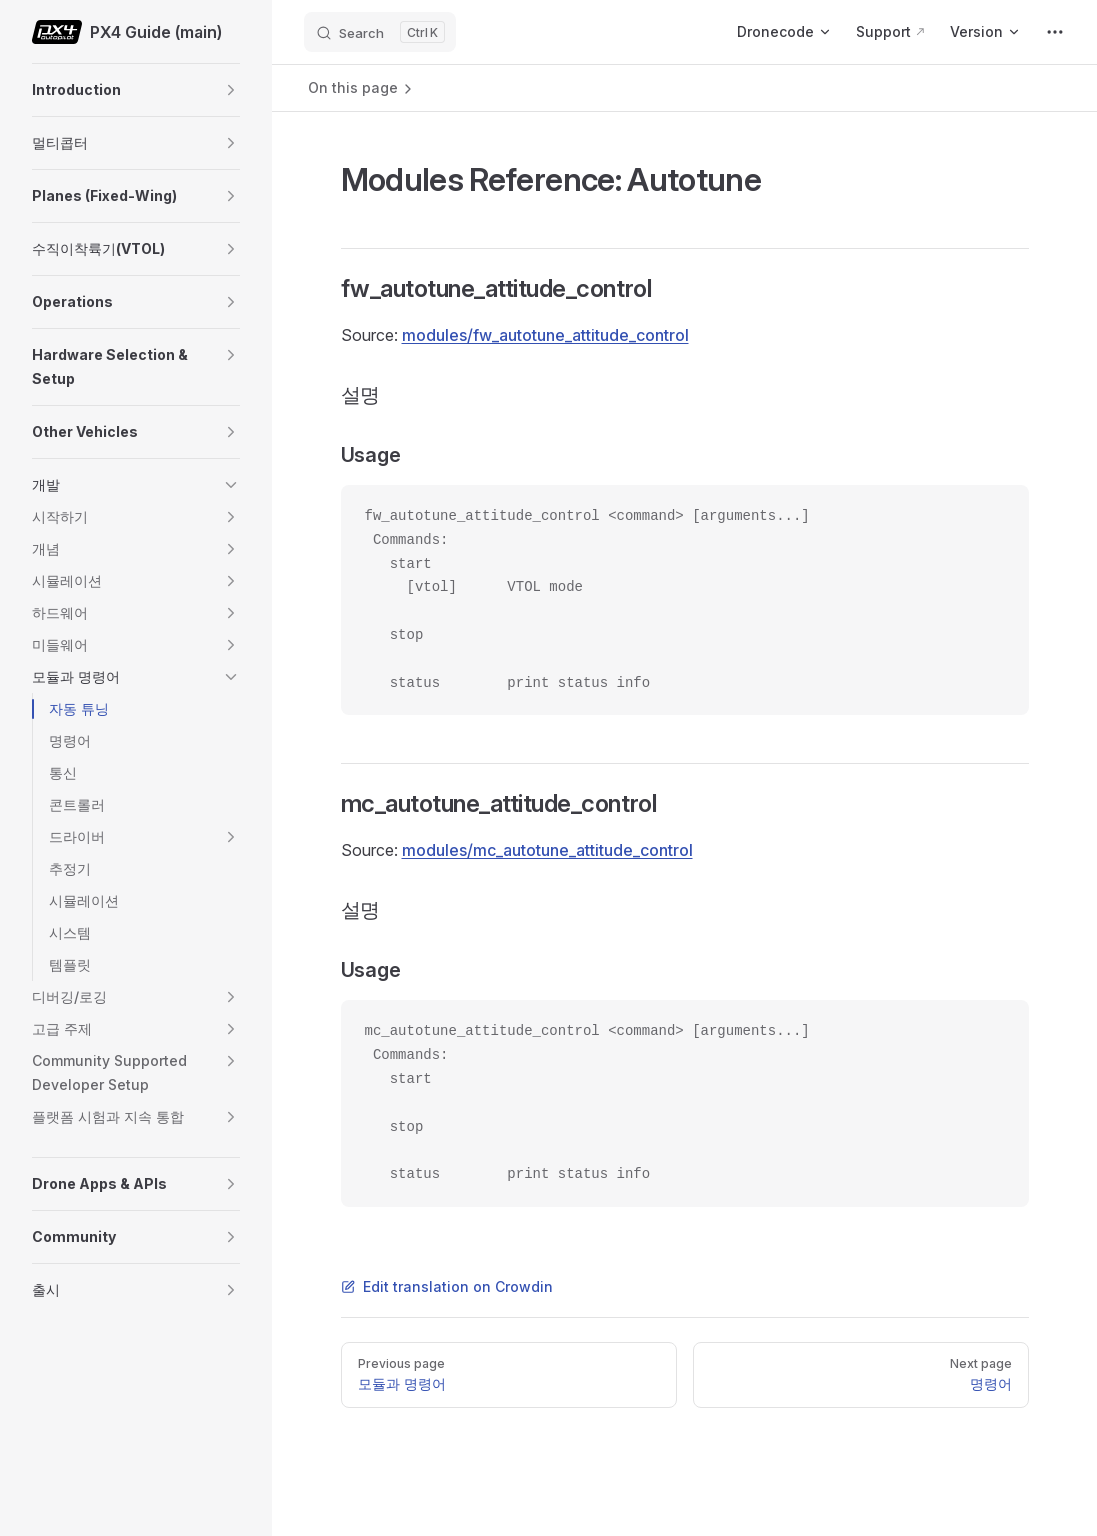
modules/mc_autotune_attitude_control (547, 850)
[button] (231, 90)
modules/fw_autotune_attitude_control (545, 335)
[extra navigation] (1055, 32)
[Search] (380, 32)
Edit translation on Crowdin (447, 1286)
